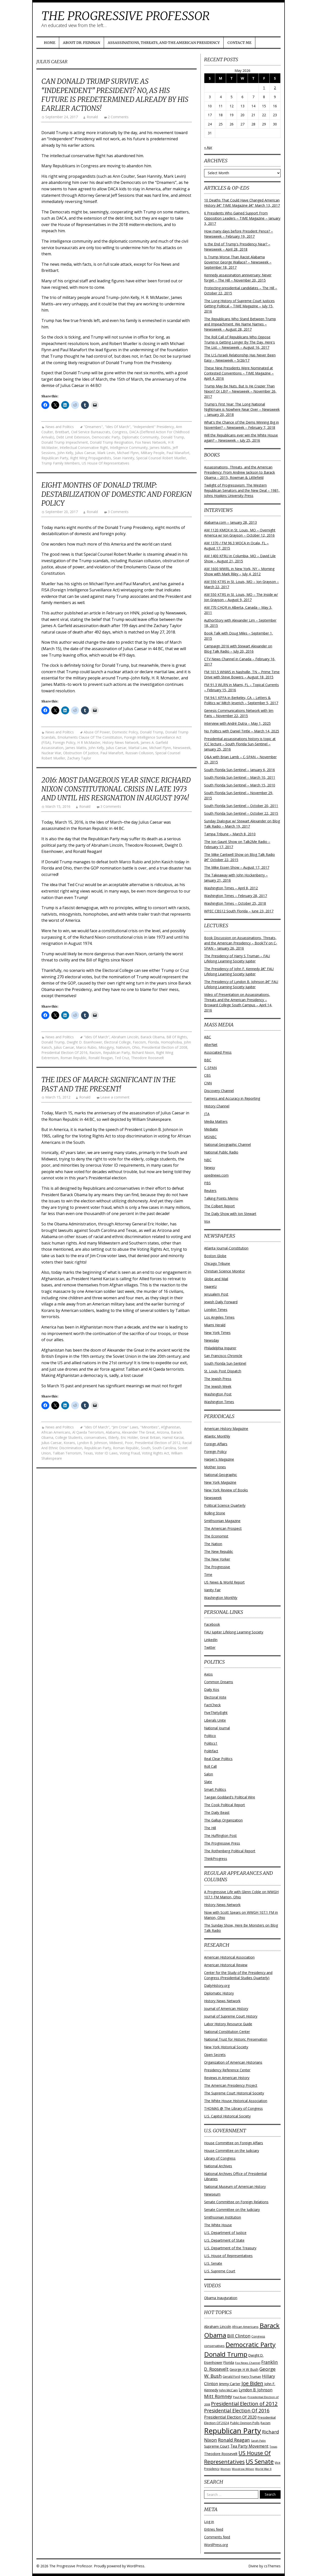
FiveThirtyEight (216, 1712)
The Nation (213, 1543)
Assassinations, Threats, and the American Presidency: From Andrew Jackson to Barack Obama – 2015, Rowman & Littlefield (239, 472)
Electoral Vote (215, 1697)
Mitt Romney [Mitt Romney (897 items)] (218, 2396)
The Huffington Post (220, 1835)
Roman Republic (73, 1057)
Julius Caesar (85, 452)
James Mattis (160, 447)
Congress (119, 432)
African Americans (55, 1432)
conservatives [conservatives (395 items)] (214, 2346)
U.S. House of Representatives (228, 2255)
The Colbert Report (219, 1206)
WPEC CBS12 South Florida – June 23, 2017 (238, 911)
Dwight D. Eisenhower (84, 1042)
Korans (69, 1442)
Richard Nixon (143, 1052)
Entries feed (213, 2529)
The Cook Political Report (224, 1804)
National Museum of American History (235, 2186)
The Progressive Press (222, 1843)
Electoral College (117, 1042)
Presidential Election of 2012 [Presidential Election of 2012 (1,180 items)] (244, 2403)
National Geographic (220, 1474)
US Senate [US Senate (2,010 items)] (260, 2461)
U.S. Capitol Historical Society (227, 2116)
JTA (207, 1113)
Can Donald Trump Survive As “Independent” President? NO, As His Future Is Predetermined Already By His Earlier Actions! (114, 95)
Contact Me (239, 42)
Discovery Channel (219, 1090)
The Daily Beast (217, 1812)
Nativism (123, 1047)
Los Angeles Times (219, 1317)
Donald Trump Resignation (111, 442)
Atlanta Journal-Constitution (226, 1248)
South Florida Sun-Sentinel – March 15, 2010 (239, 785)
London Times (215, 1309)
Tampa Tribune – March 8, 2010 (230, 834)
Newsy (209, 1167)
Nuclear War (51, 753)
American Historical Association (229, 1957)
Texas (88, 1453)
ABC (207, 1037)
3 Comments (118, 511)
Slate (208, 1781)
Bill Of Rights (176, 1037)
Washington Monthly (220, 1597)
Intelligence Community (129, 447)
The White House (218, 2225)
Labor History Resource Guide (228, 2024)
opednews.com (216, 1175)
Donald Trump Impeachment (64, 442)
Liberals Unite (215, 1720)
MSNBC (210, 1136)
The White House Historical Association (235, 2100)
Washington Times (219, 1401)
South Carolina (164, 1448)
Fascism (139, 1042)
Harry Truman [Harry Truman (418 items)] (251, 2376)
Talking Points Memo (221, 1198)
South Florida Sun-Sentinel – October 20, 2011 (241, 805)
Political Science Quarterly (224, 1505)
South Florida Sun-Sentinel (225, 1363)
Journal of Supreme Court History (230, 2016)
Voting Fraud (130, 1453)
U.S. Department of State (224, 2240)
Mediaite (211, 1129)
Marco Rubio (86, 1047)
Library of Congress (220, 2158)
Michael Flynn (128, 452)
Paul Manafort (177, 452)
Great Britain (150, 1437)
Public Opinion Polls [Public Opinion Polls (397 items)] (245, 2423)
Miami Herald (214, 1325)
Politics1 (210, 1743)
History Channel (216, 1106)
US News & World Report (224, 1582)
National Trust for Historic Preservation (235, 2039)
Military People (152, 452)
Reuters (210, 1190)
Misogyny (106, 1047)
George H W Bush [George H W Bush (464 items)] (244, 2369)
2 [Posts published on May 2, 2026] (275, 87)
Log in (209, 2521)
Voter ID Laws (106, 1453)
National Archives (218, 2166)
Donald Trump (172, 437)
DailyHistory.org (217, 1985)
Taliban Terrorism (67, 1453)
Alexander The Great (138, 1432)
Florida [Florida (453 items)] (228, 2362)
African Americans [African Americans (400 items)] (245, 2327)
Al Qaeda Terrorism (88, 1432)
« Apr (208, 147)
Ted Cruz (122, 1057)
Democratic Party (106, 437)
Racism (95, 1052)
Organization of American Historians (233, 2062)
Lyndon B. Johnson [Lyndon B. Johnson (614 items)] (255, 2390)
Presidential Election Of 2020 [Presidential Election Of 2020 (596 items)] (230, 2417)
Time (208, 1574)
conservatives (95, 1437)
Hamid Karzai (173, 1437)
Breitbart (62, 432)
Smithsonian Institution (222, 2217)
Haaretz (210, 1286)
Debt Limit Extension (73, 437)
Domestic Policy (125, 732)
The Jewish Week (217, 1386)
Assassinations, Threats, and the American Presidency (164, 42)
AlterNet (210, 1044)
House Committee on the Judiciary (231, 2150)
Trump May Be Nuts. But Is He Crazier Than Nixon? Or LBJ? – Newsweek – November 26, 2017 (240, 391)
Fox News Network (150, 442)
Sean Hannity (123, 458)
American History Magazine (226, 1428)
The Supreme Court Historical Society (234, 2093)
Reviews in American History (226, 2077)
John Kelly (65, 452)
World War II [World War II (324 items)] (263, 2469)
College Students (68, 1437)
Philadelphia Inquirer (220, 1348)
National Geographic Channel (227, 1144)
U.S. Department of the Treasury (230, 2248)
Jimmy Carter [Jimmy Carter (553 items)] (229, 2383)
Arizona (163, 1432)
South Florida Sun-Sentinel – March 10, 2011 (239, 777)
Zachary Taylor (79, 758)
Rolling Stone (214, 1513)
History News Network (120, 742)
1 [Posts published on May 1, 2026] (264, 87)
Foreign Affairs (215, 1444)
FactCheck (212, 1705)
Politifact (211, 1751)
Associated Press (218, 1052)
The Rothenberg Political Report (229, 1851)
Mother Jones (215, 1467)
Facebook (212, 1624)
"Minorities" (149, 1427)
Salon (208, 1774)
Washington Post (218, 1394)
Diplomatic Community (140, 437)
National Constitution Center (227, 2031)
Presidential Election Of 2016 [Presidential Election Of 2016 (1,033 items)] (236, 2410)
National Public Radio (221, 1152)
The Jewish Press (217, 1378)
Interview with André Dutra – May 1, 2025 (237, 723)
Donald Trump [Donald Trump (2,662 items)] (225, 2354)
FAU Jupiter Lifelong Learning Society (233, 1632)
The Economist (216, 1536)
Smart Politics (215, 1789)
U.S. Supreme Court (219, 2271)
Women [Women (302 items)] (225, 2469)
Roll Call (210, 1766)
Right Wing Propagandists (90, 458)
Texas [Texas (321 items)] (273, 2446)
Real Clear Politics (218, 1758)
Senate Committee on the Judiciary (232, 2209)
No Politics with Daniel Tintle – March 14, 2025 (241, 731)
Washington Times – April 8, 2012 (231, 888)
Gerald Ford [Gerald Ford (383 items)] (231, 2376)
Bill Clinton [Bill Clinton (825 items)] (238, 2336)
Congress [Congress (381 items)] (258, 2336)
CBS (207, 1075)
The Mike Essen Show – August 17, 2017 (236, 867)
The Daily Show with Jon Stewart (230, 1213)
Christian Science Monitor (224, 1271)
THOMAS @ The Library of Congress (233, 2108)
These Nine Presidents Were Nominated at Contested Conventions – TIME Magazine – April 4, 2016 (239, 373)
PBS (207, 1183)
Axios (208, 1674)
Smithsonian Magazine (222, 1520)
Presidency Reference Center (227, 2070)
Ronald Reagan (100, 1057)
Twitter (209, 1647)
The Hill (210, 1827)
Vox (207, 1221)
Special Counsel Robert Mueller (161, 458)
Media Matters (216, 1121)
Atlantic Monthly (217, 1436)
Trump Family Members (60, 463)
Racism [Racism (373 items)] (265, 2423)
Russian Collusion (139, 753)
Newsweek (181, 747)
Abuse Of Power (97, 732)
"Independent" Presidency (153, 426)
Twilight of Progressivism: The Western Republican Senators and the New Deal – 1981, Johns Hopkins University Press (242, 490)
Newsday (211, 1340)
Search (270, 2494)
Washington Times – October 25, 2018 (235, 903)
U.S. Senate (213, 2263)
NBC (207, 1160)
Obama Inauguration (220, 2297)
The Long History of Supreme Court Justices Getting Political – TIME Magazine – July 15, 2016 (239, 306)
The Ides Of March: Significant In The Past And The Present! (108, 1084)
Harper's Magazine (219, 1459)
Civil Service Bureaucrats (90, 432)
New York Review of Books (226, 1490)
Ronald (92, 117)
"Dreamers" (93, 426)
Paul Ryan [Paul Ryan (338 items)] (239, 2397)
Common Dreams (218, 1681)
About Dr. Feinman (81, 42)
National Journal (217, 1728)
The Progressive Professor (125, 15)
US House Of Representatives (105, 463)
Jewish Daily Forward (221, 1302)
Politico (210, 1735)
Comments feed (217, 2537)
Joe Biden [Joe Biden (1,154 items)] (252, 2383)
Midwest (116, 1442)
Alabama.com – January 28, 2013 (230, 522)
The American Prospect (223, 1528)
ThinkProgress (215, 1858)
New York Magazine (220, 1482)
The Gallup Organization (223, 1820)
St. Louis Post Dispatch (222, 1371)
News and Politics (59, 426)
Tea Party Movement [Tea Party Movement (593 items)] (249, 2446)
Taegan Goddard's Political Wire (229, 1797)
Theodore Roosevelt (147, 1057)
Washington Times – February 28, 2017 (235, 895)
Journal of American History (226, 2008)
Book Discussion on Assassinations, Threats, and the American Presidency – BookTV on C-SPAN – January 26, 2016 (240, 943)
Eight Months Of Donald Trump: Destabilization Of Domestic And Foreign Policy (116, 494)
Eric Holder (129, 1437)
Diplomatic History (219, 1993)
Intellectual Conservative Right (84, 447)
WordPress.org (216, 2544)
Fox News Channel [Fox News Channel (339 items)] (247, 2363)
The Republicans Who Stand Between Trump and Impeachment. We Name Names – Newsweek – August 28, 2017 (240, 324)
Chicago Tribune (217, 1263)
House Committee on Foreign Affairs (233, 2143)
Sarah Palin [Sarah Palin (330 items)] (258, 2440)
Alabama (113, 1432)
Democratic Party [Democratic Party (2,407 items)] (251, 2344)
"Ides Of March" (118, 426)
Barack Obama (152, 1037)
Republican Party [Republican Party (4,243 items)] (232, 2431)
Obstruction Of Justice (80, 753)
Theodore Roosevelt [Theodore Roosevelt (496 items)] (221, 2453)
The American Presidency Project (230, 2085)
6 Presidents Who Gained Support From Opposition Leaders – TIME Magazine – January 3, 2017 (242, 218)
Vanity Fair (212, 1590)
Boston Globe (215, 1255)
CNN (208, 1083)
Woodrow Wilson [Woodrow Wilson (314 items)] (243, 2469)
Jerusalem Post (216, 1294)
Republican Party (54, 458)
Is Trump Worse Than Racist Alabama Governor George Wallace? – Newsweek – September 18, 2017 (237, 262)
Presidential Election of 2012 (157, 1442)
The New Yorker (217, 1559)
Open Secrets (215, 2054)
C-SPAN (210, 1067)
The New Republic (218, 1551)
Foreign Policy (64, 742)
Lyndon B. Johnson (92, 1442)
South (145, 1448)
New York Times (217, 1332)
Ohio (136, 1047)
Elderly (113, 1437)
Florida (153, 1042)
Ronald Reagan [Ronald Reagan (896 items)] (234, 2440)
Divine (253, 2566)
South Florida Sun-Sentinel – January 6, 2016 (239, 769)
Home (49, 42)
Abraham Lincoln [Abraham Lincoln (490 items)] (217, 2326)
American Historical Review (225, 1965)
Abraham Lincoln (124, 1037)
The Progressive (217, 1566)
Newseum (212, 2194)
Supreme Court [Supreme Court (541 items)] (216, 2446)
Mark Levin (106, 452)
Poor (129, 1442)
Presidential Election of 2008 (164, 1047)
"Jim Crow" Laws (124, 1427)
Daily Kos (211, 1689)
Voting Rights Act (155, 1453)
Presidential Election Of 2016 (64, 1052)
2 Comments (118, 117)
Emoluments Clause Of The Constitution (89, 737)
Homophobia (171, 1042)
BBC (207, 1060)
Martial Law (137, 747)
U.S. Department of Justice (225, 2232)
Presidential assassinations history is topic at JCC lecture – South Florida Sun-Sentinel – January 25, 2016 (240, 744)
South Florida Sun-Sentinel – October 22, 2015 (241, 813)
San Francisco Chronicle (223, 1355)
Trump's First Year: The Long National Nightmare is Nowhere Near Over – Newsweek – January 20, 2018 (242, 409)
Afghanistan (170, 1427)
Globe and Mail (216, 1278)
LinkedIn (210, 1639)
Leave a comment (115, 1097)
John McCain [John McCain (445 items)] (228, 2390)
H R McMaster (88, 742)
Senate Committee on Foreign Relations (236, 2202)
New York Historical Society (226, 2047)
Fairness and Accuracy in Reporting (232, 1098)
